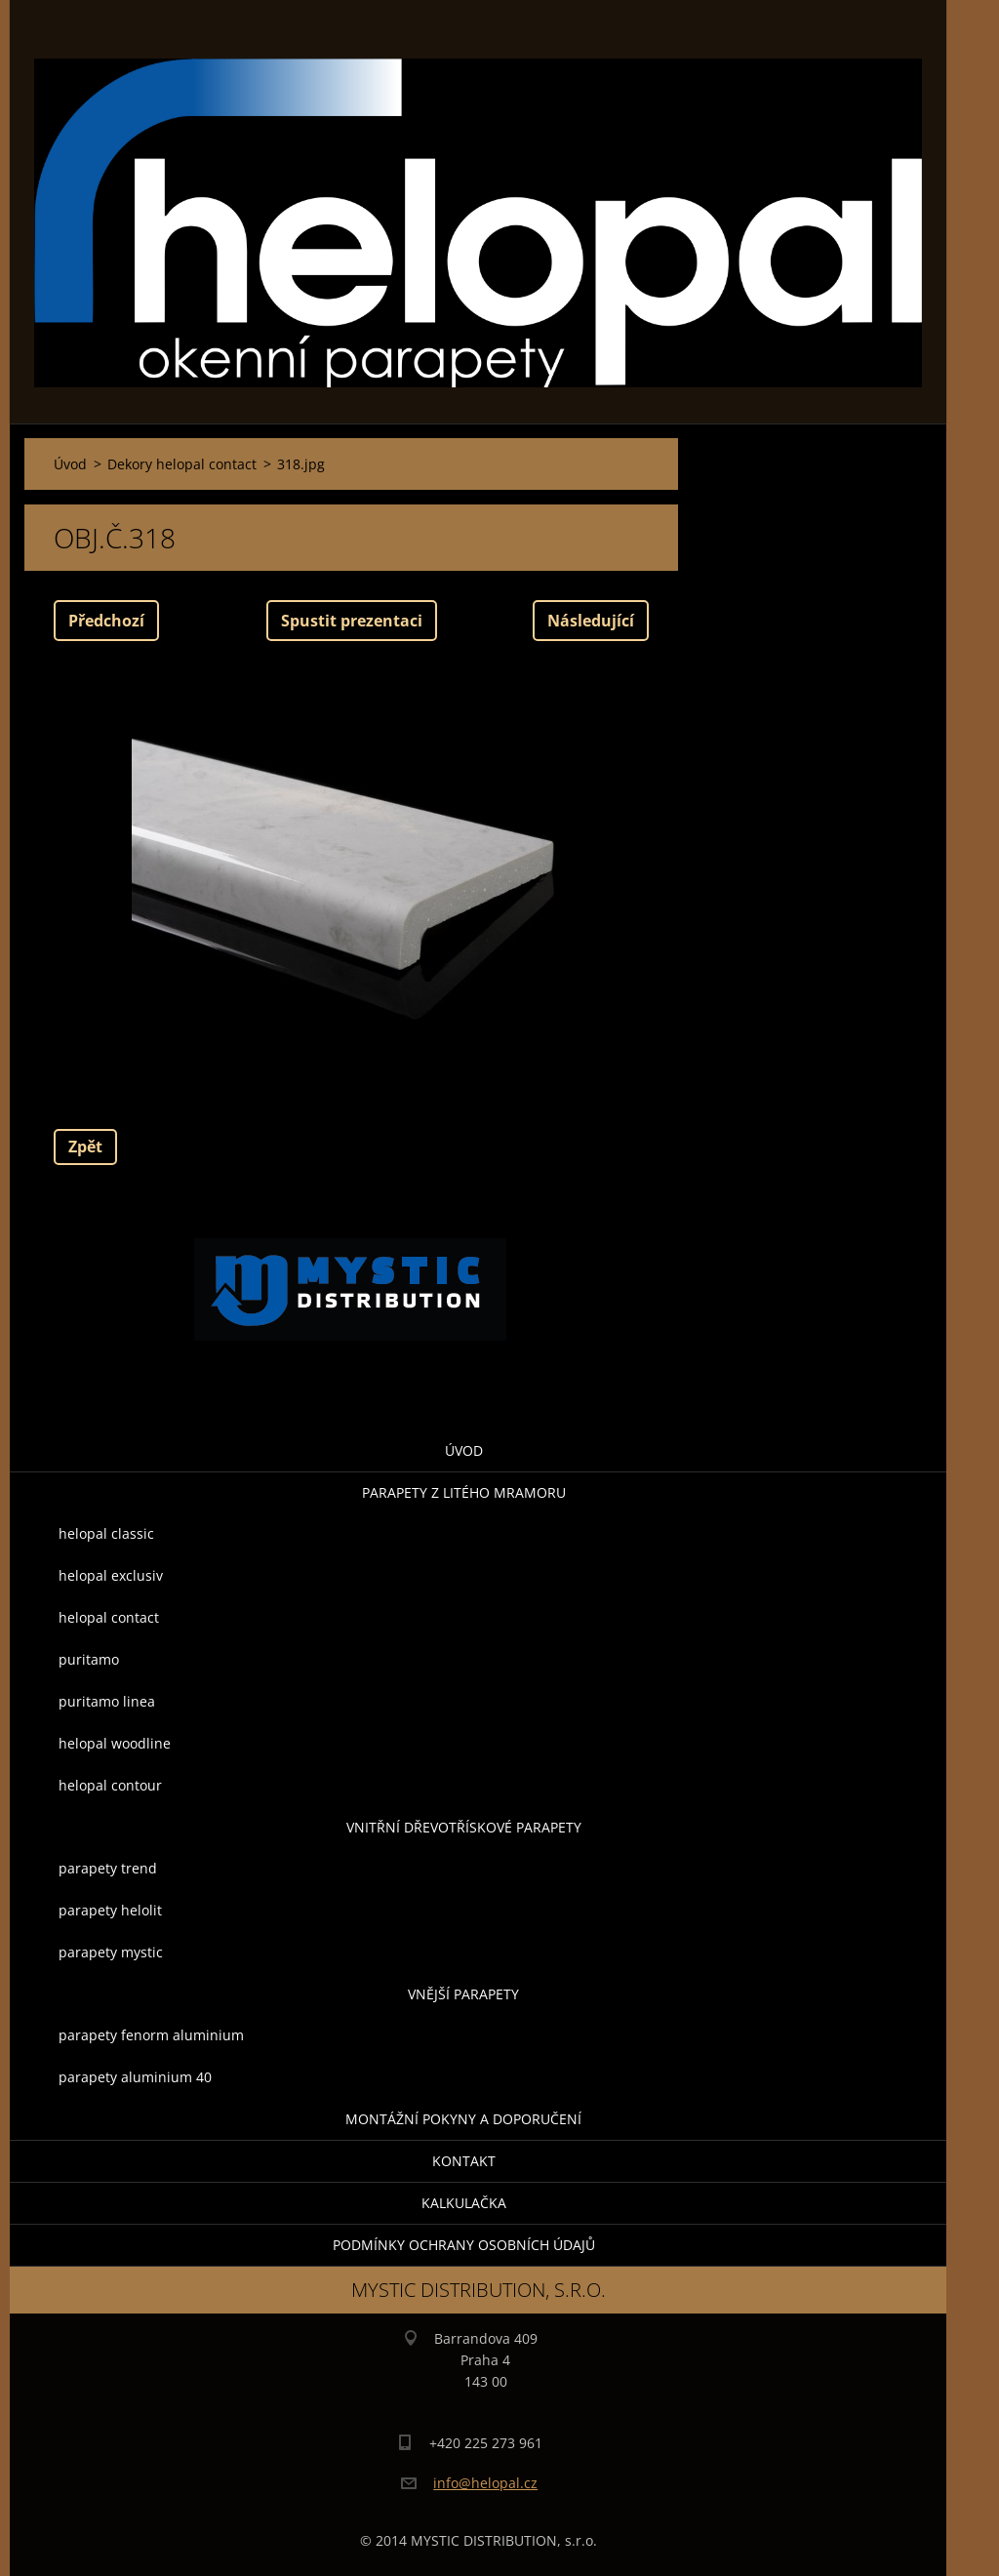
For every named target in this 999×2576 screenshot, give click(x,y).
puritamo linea (107, 1701)
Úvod (464, 1450)
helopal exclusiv (111, 1575)
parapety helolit (110, 1910)
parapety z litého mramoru (464, 1492)
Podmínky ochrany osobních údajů (464, 2244)
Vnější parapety (463, 1994)
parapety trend (108, 1868)
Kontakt (464, 2161)
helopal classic (106, 1533)
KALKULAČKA (463, 2203)
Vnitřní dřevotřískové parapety (463, 1827)
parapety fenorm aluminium (151, 2035)
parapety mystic (111, 1952)
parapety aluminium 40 (135, 2077)
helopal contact (109, 1617)
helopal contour (110, 1785)
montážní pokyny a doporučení (463, 2119)
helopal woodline (115, 1743)
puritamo (89, 1659)
